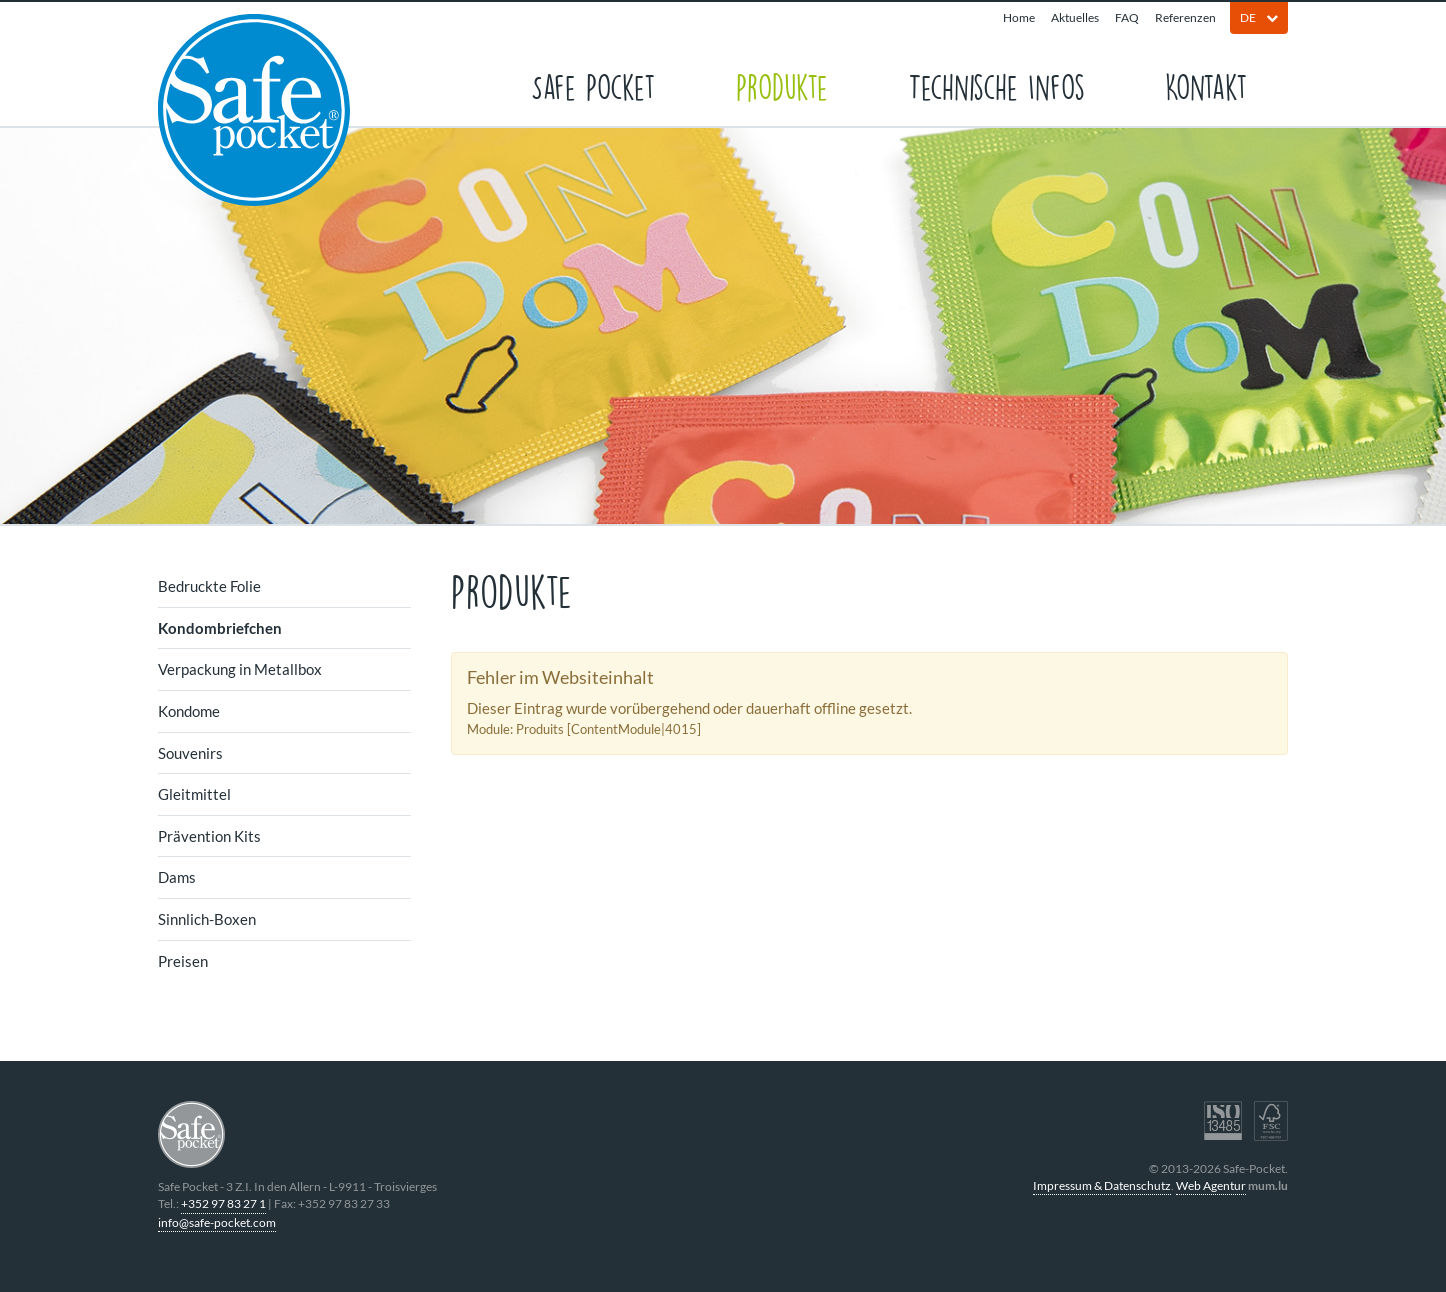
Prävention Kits (209, 836)
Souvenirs (190, 753)
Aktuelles (1075, 17)
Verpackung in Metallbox (240, 669)
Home (1019, 17)
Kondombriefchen (220, 628)
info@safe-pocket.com (217, 1222)
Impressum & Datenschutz (1102, 1185)
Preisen (183, 961)
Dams (177, 877)
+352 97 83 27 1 (223, 1203)
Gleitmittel (194, 794)
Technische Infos (996, 85)
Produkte (782, 85)
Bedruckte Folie (209, 586)
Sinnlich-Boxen (207, 919)
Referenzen (1185, 17)
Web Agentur (1211, 1185)
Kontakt (1206, 85)
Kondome (189, 711)
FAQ (1127, 17)
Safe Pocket (593, 85)
